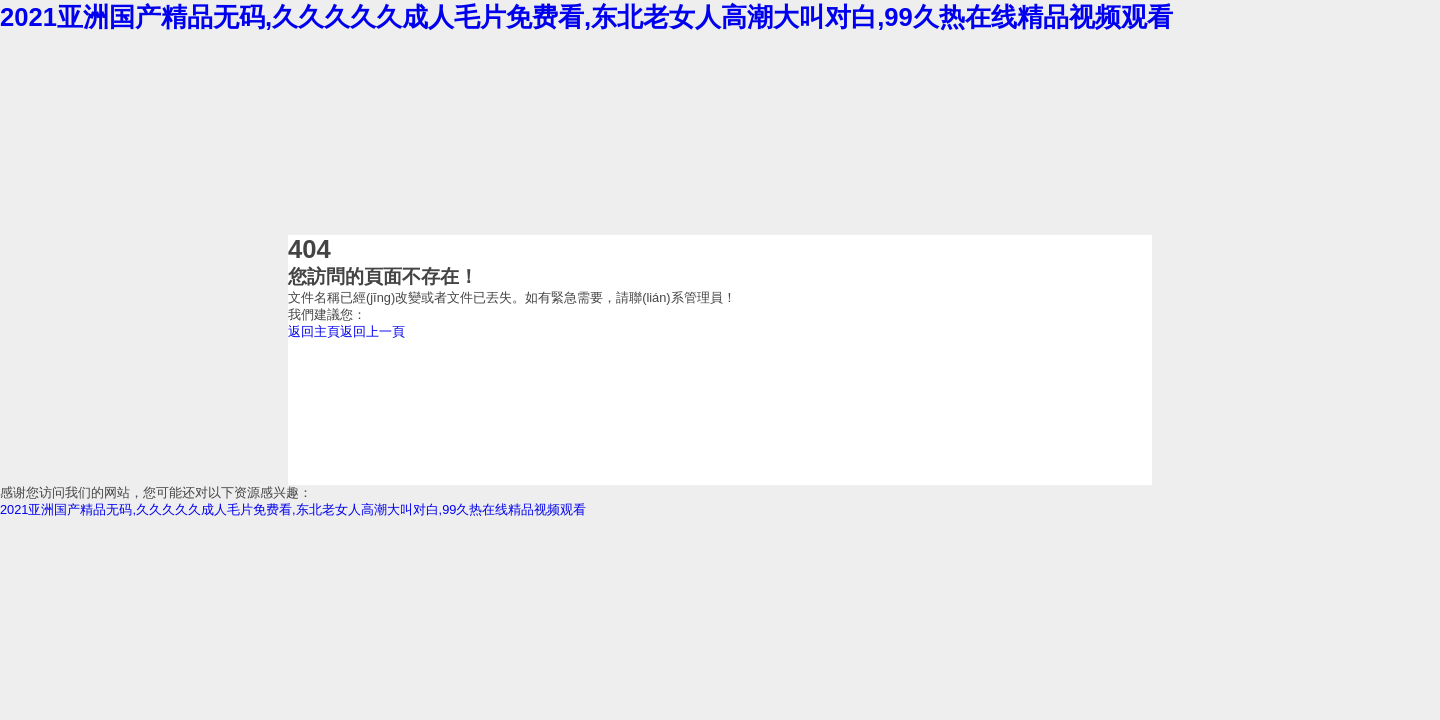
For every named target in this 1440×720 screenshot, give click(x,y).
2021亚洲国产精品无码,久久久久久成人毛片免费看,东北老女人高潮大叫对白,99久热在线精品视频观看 (586, 17)
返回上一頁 (372, 331)
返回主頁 (314, 331)
